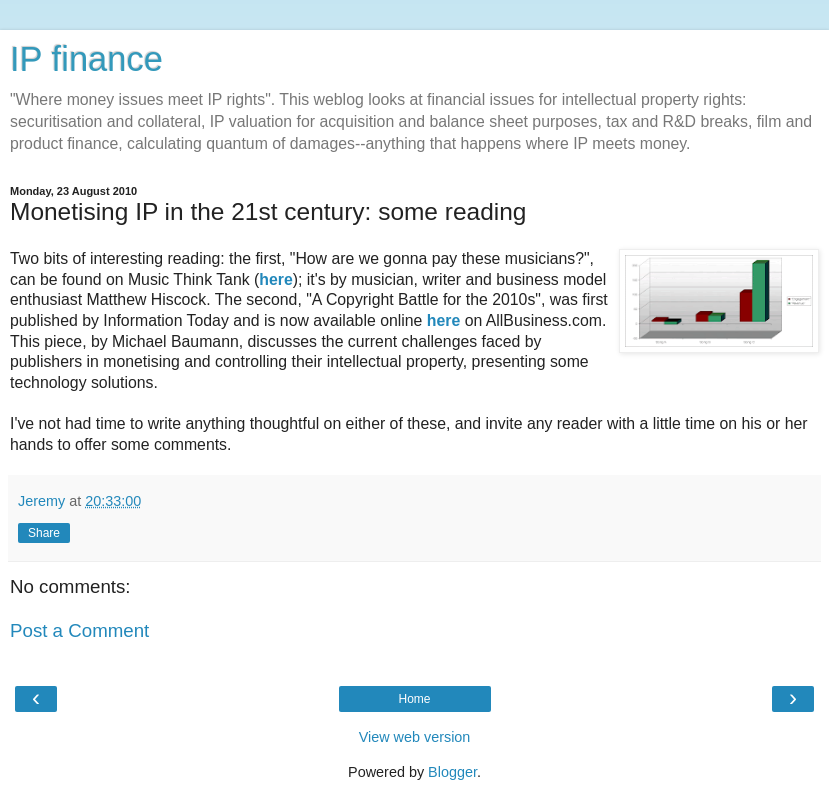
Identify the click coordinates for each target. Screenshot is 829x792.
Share (44, 533)
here (275, 279)
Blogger (452, 772)
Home (414, 699)
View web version (415, 737)
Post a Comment (79, 630)
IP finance (86, 59)
